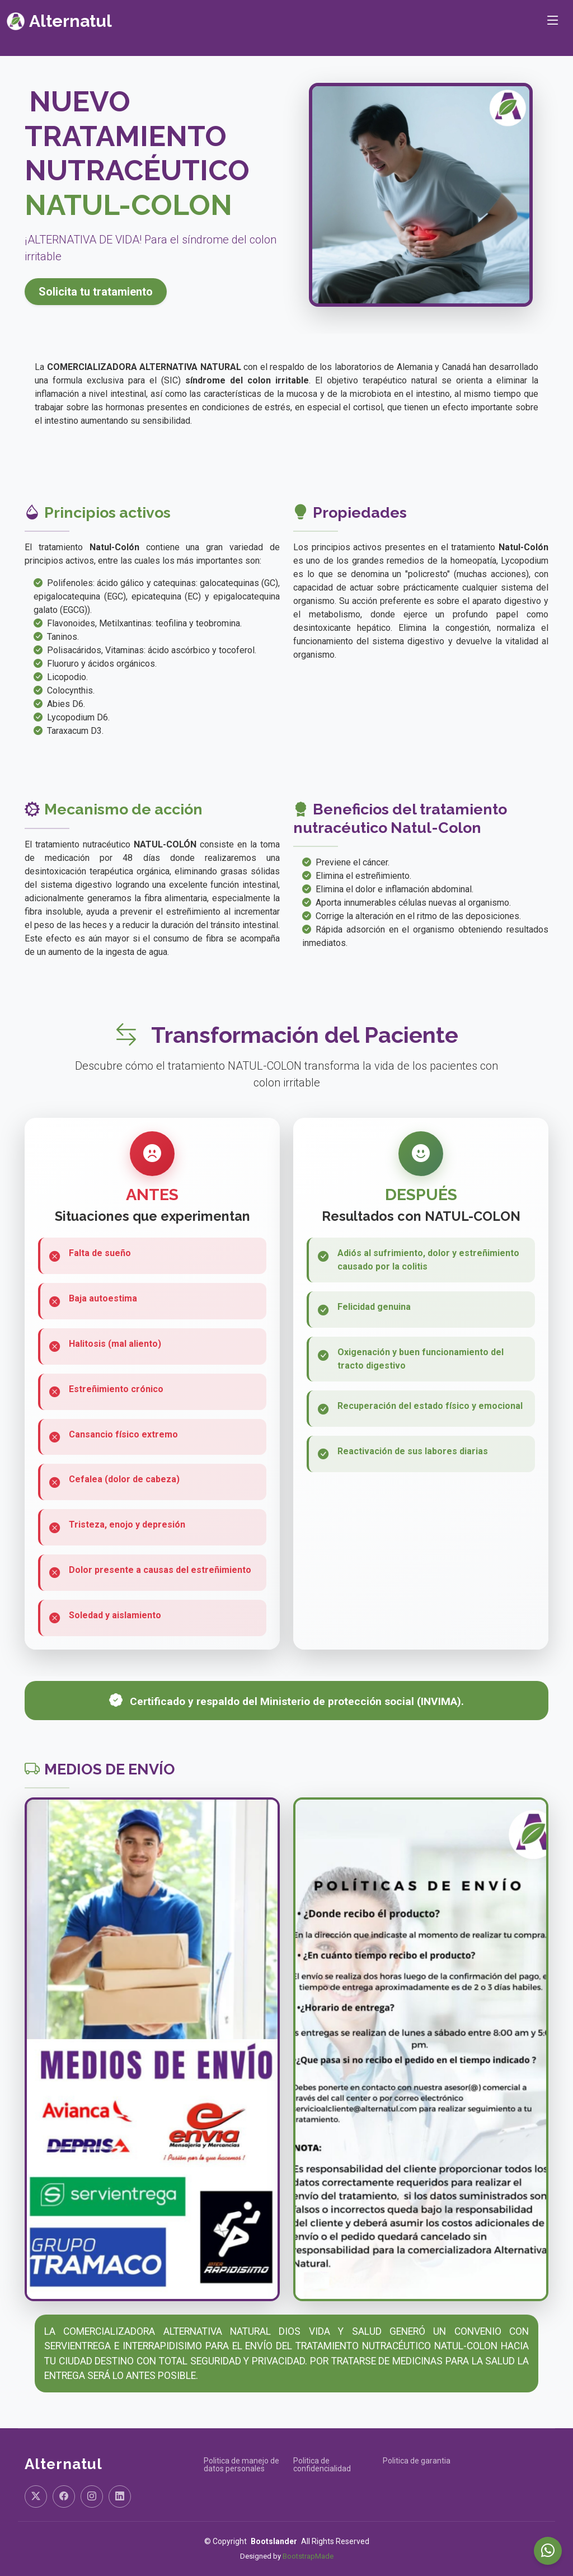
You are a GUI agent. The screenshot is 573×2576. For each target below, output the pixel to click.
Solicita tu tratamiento (96, 291)
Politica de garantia (416, 2461)
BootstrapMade (308, 2556)
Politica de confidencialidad (322, 2464)
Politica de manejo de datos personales (241, 2464)
